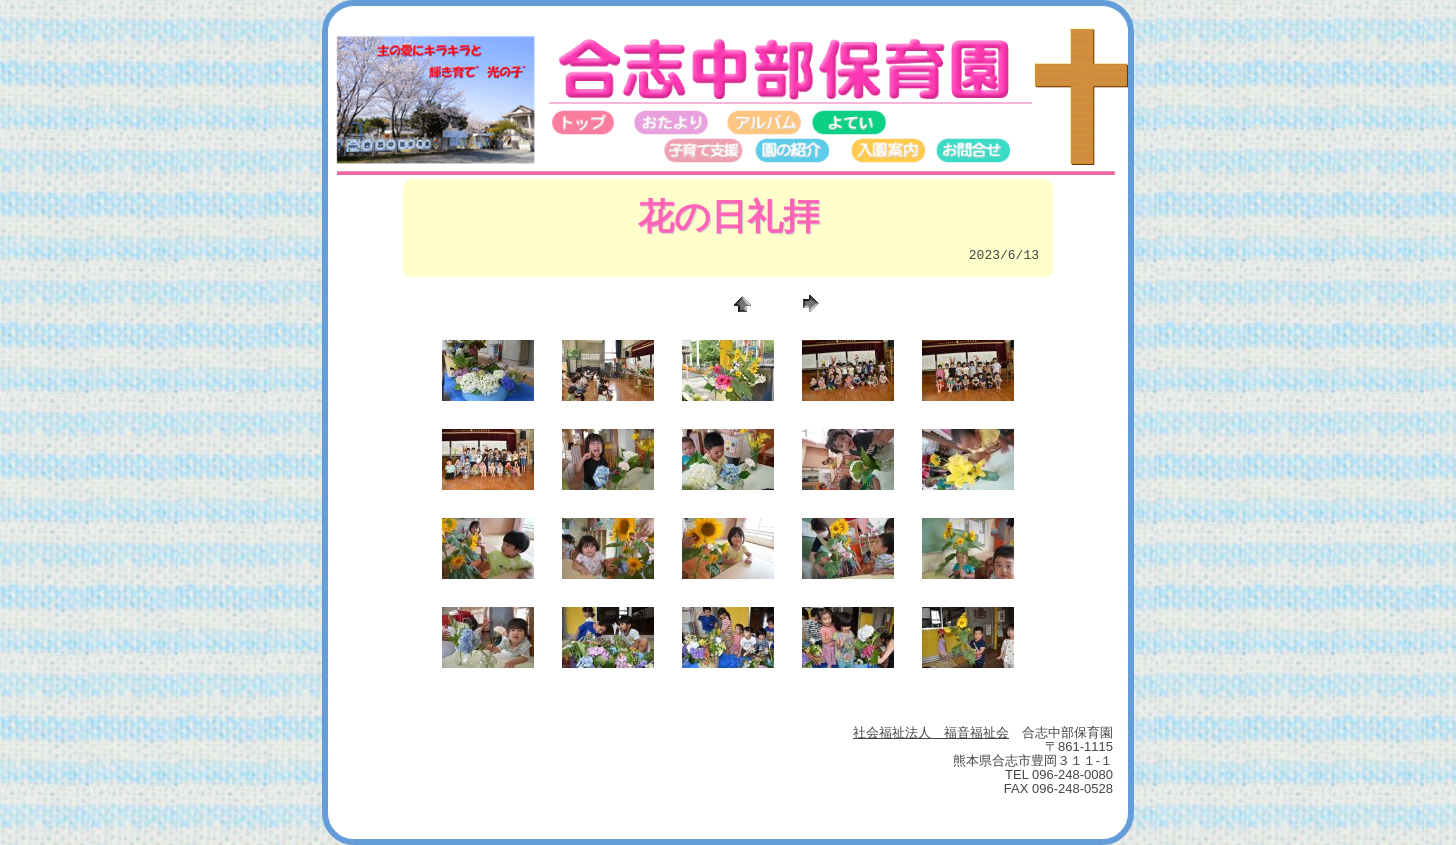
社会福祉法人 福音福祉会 (931, 732)
